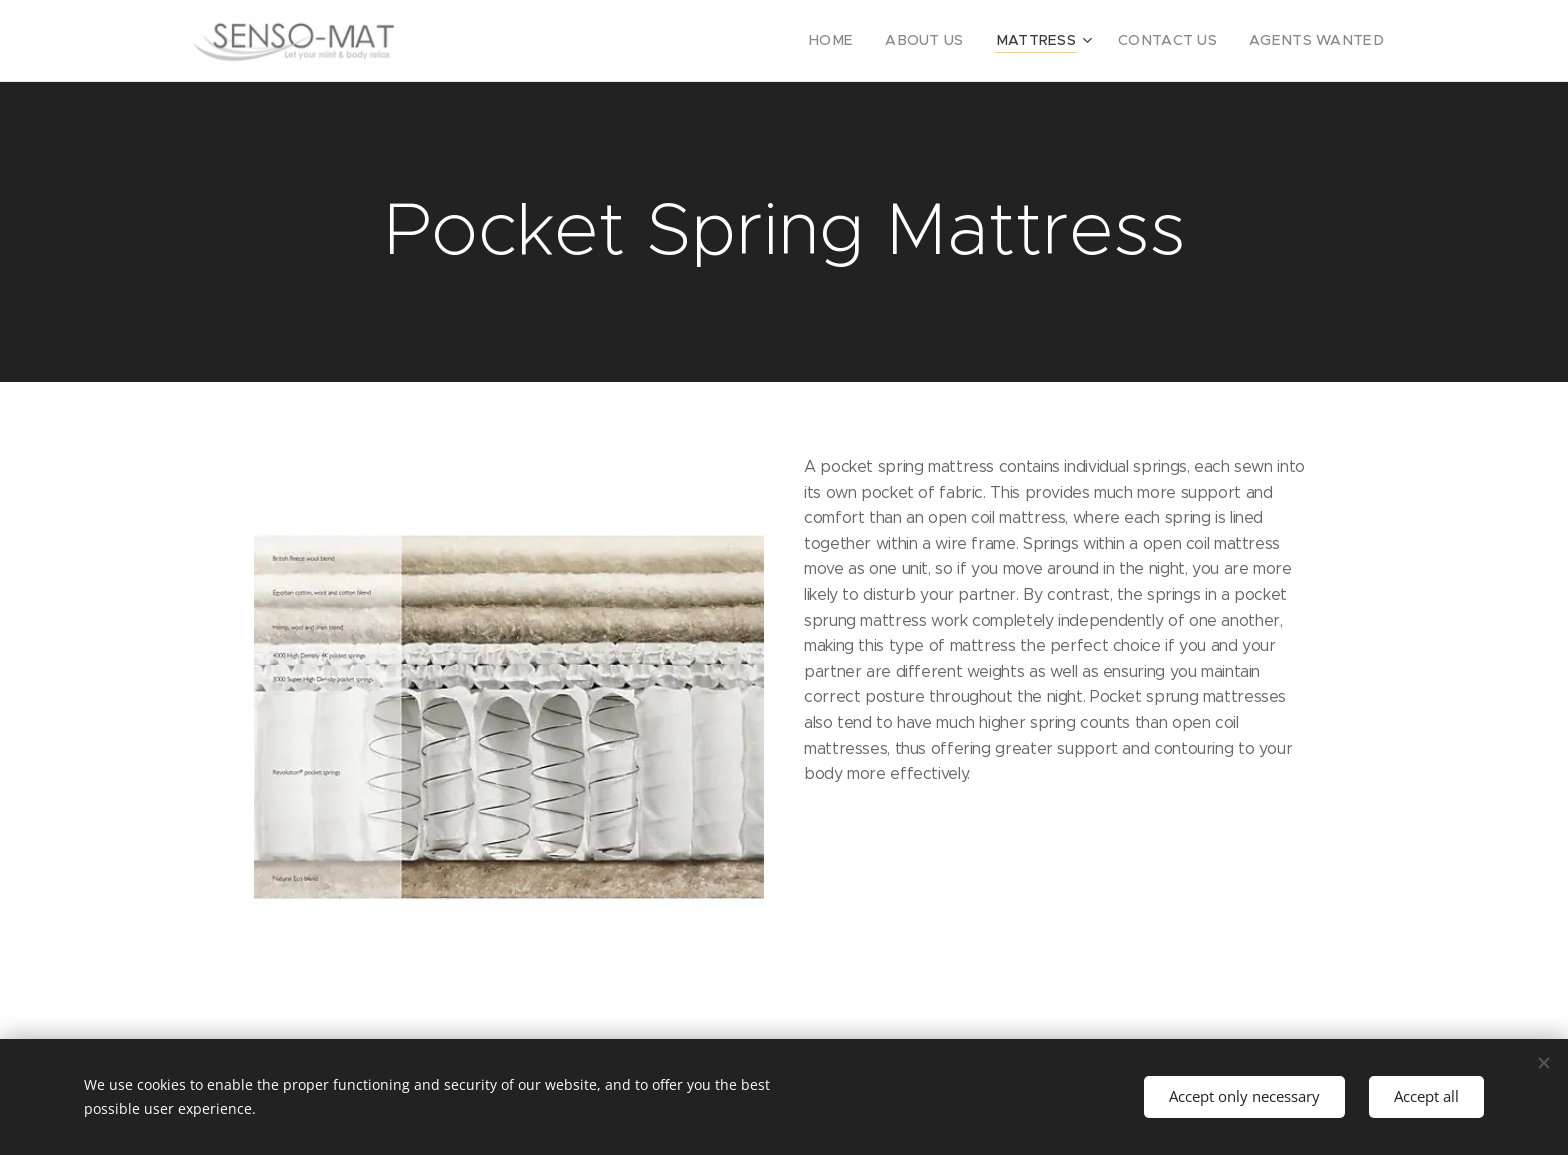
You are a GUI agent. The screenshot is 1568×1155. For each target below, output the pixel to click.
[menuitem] (875, 41)
